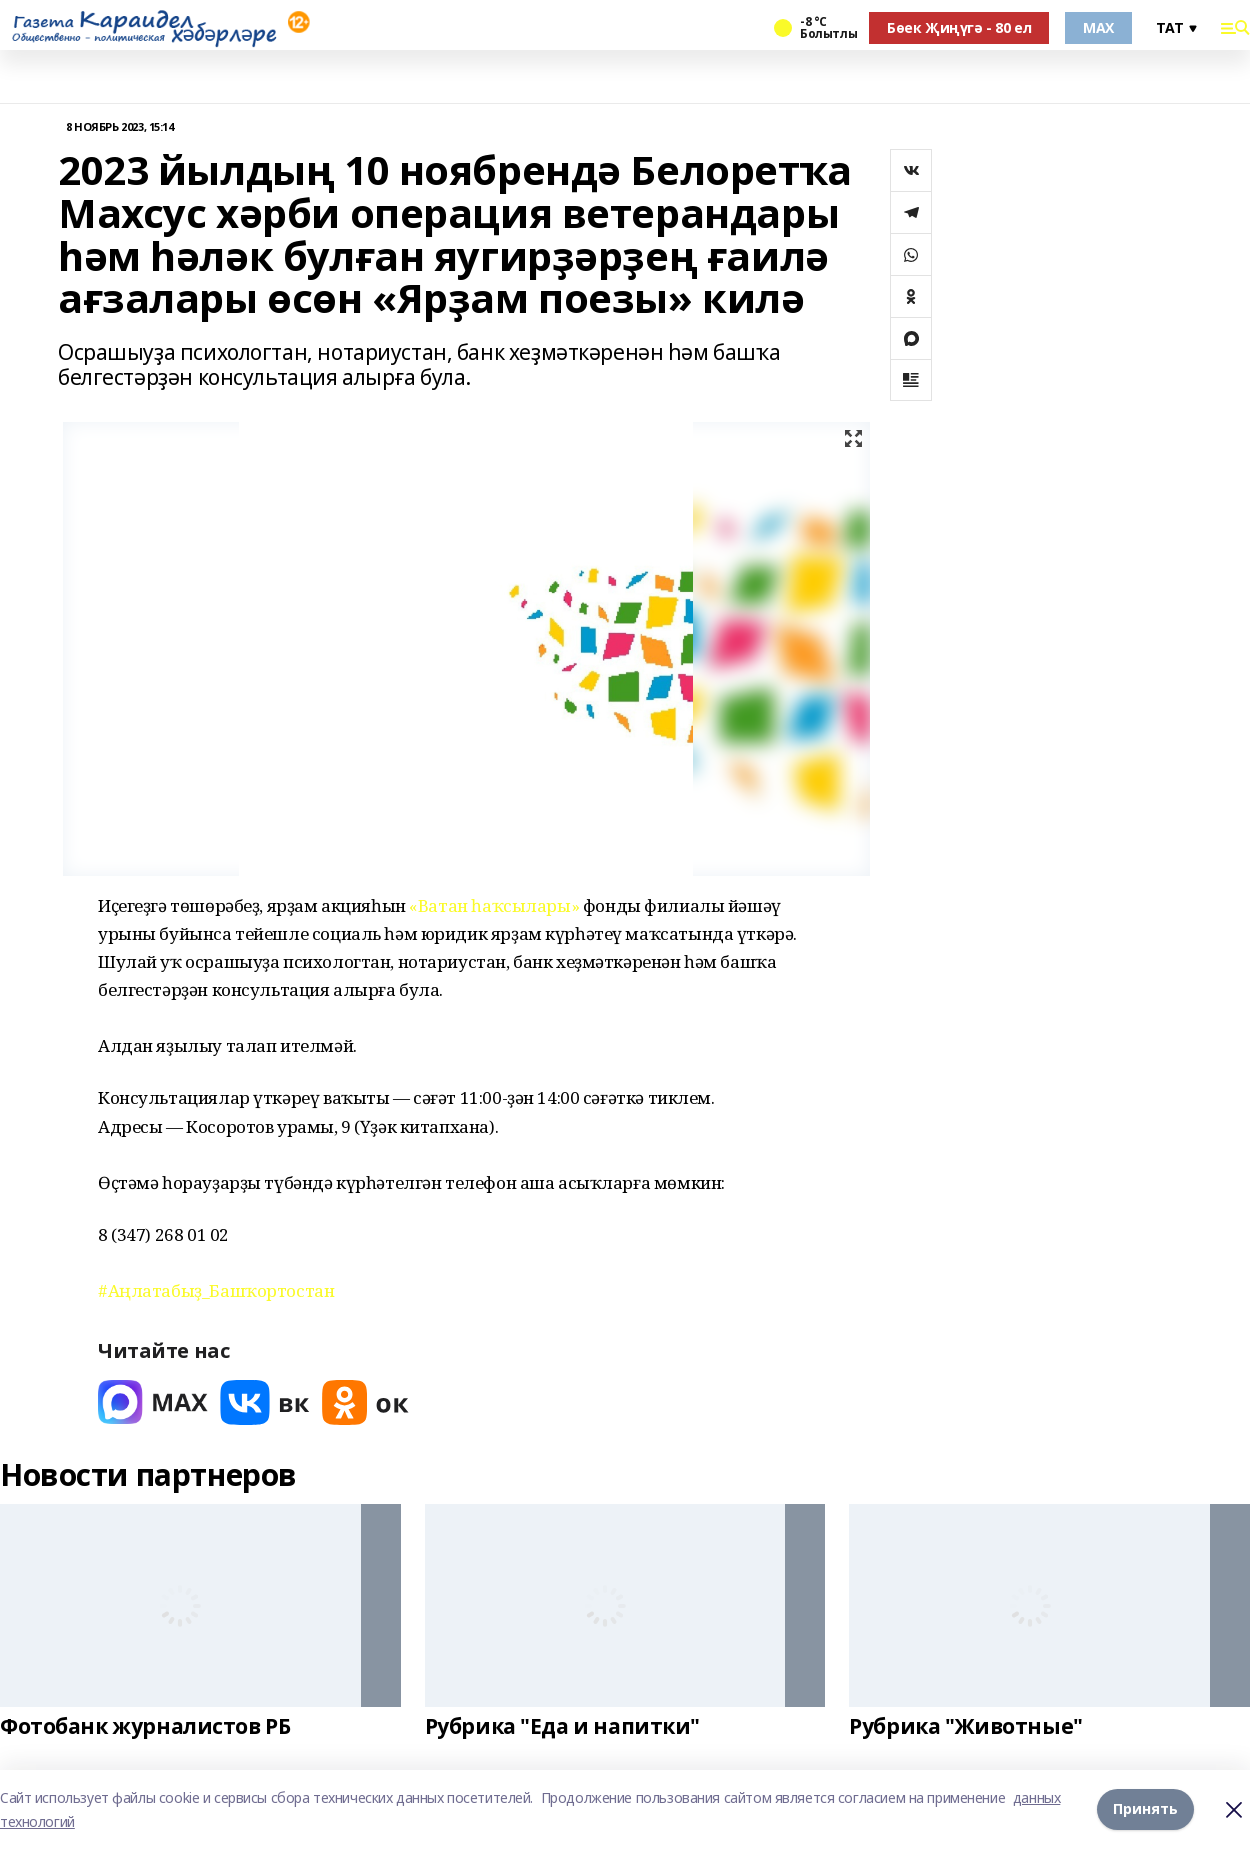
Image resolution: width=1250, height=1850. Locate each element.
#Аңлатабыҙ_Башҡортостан (216, 1290)
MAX (1098, 27)
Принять (1145, 1809)
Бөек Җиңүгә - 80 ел (959, 27)
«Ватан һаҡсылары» (494, 905)
